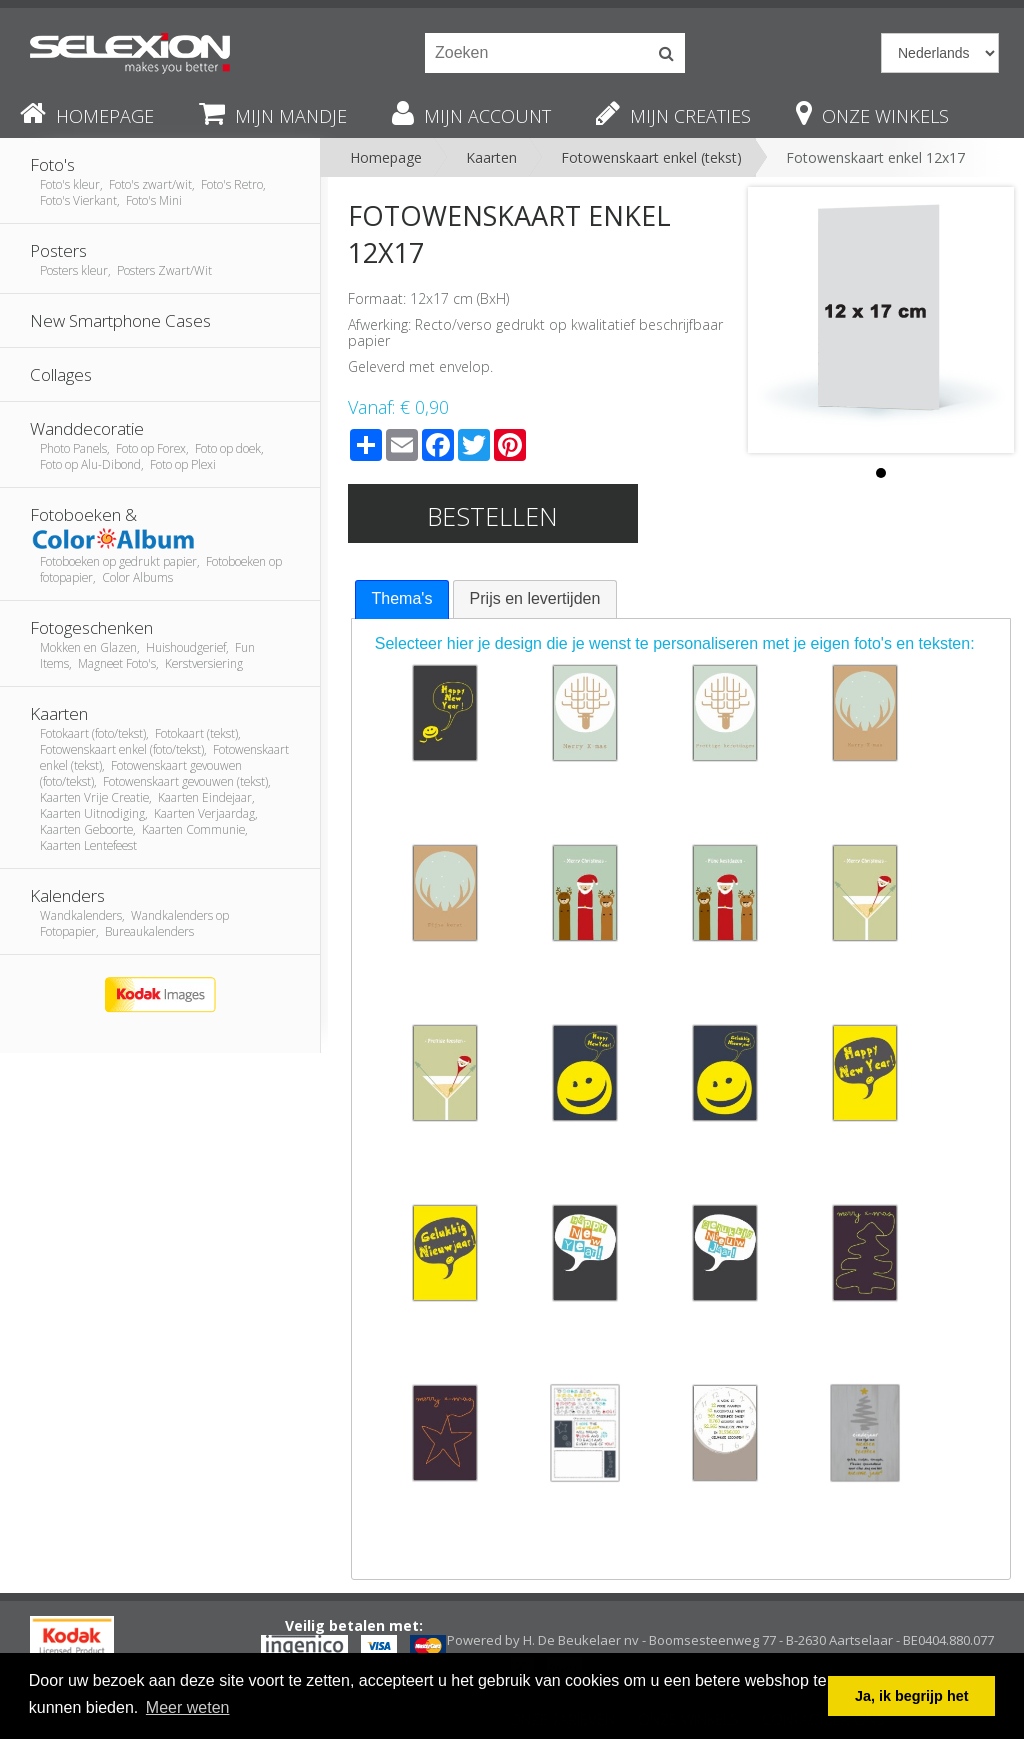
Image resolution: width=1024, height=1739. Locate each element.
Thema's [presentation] (402, 598)
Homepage (386, 157)
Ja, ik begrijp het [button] (912, 1696)
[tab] (402, 599)
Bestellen (492, 516)
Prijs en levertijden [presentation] (535, 598)
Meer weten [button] (188, 1707)
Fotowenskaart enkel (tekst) (651, 157)
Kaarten (491, 157)
